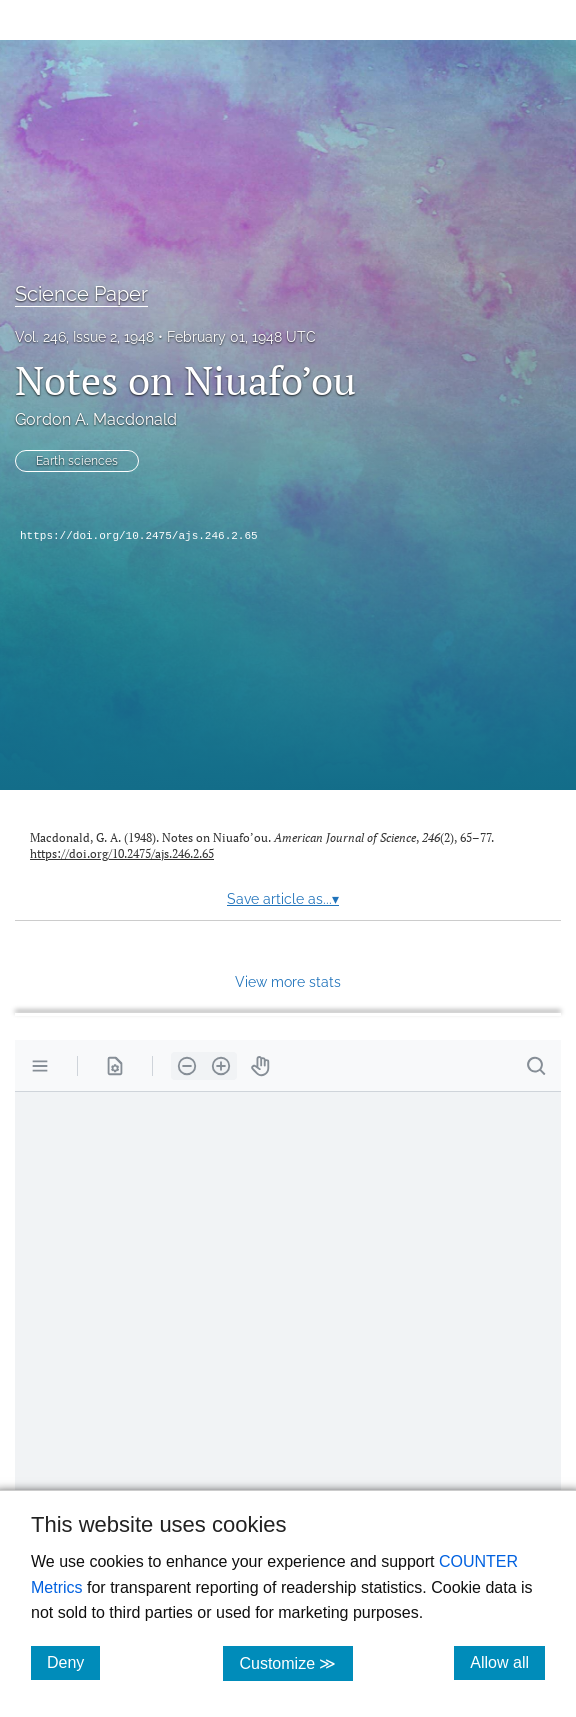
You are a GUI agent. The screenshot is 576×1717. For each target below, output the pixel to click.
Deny (73, 1662)
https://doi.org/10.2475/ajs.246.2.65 (139, 536)
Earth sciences (77, 461)
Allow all (507, 1662)
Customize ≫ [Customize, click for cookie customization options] (295, 1662)
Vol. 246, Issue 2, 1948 (84, 337)
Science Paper (81, 294)
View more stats (288, 981)
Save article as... (283, 899)
